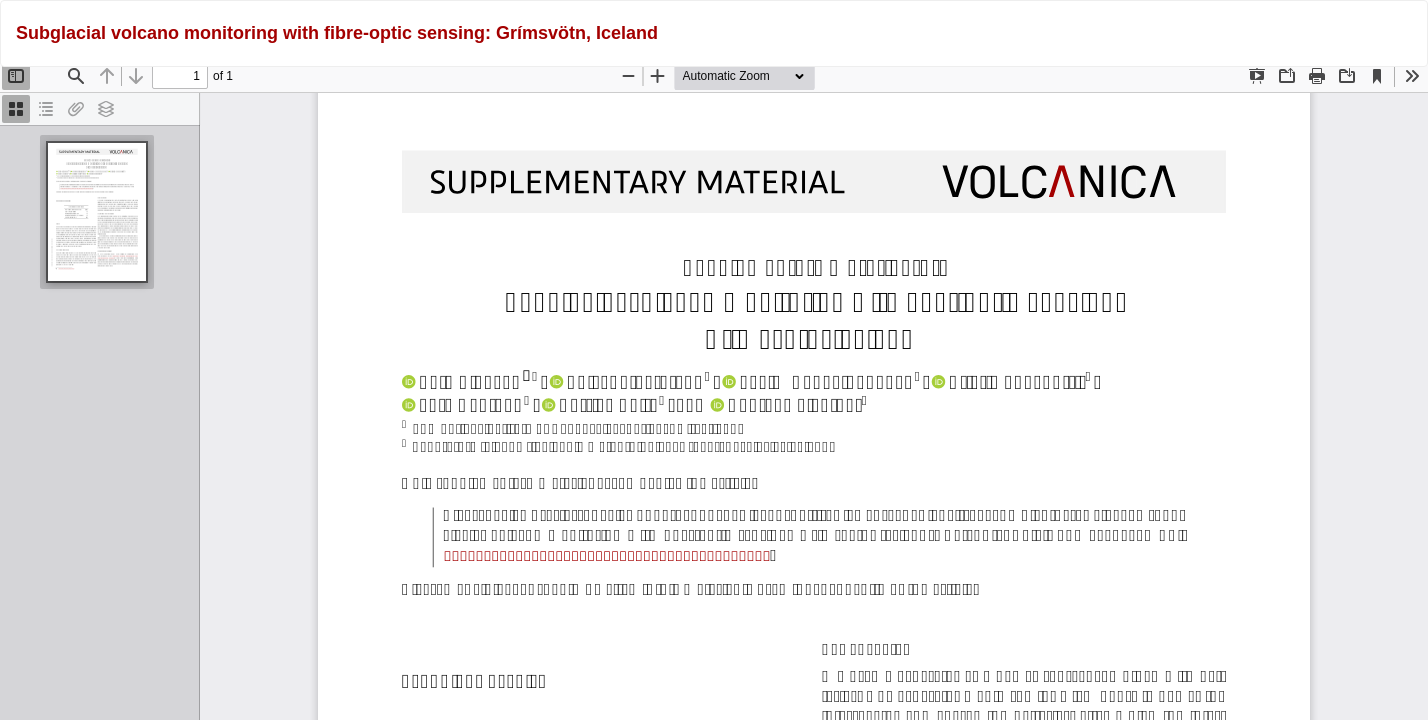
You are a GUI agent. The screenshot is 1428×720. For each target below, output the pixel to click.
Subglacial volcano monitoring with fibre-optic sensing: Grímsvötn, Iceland (337, 33)
